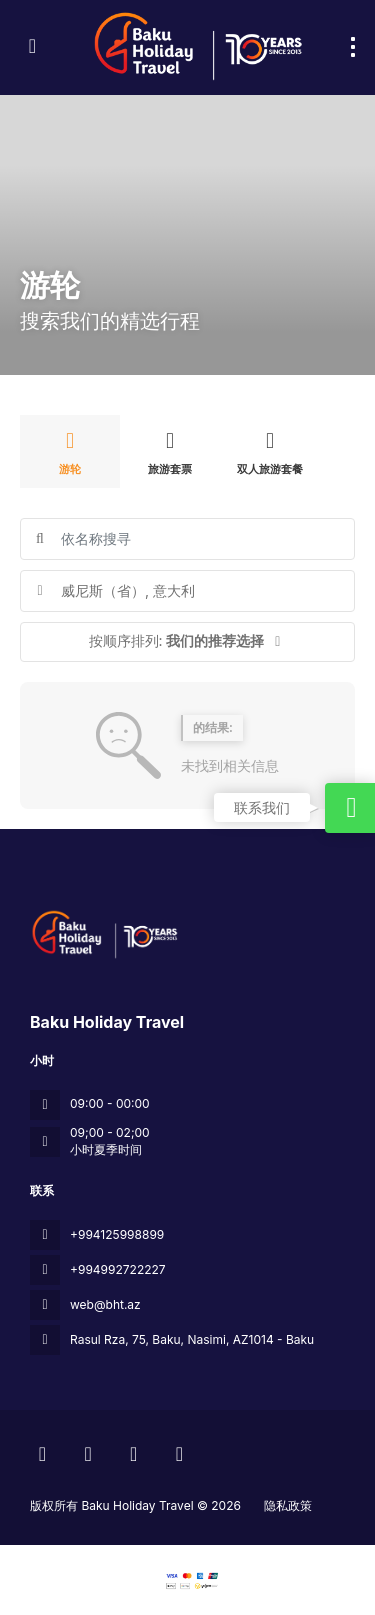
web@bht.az (105, 1304)
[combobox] (187, 591)
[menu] (353, 47)
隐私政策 (288, 1505)
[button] (187, 642)
